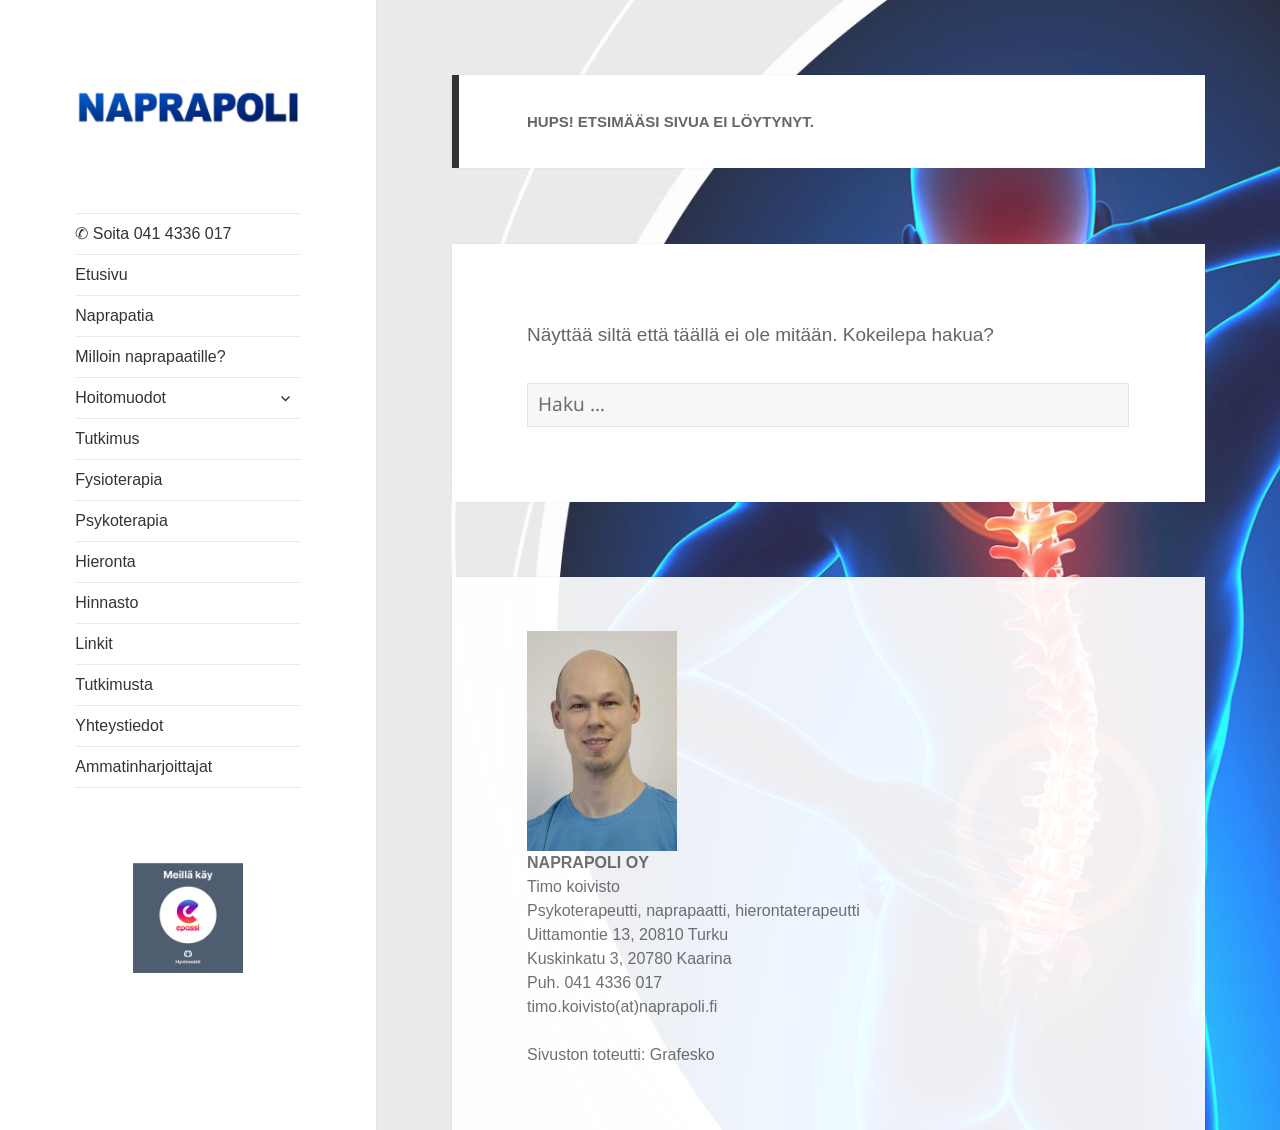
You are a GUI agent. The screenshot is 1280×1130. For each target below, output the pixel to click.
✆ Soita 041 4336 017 (153, 233)
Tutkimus (107, 438)
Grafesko (682, 1054)
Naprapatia (114, 315)
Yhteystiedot (119, 725)
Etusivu (101, 274)
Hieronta (105, 561)
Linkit (93, 643)
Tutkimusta (114, 684)
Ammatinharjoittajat (143, 766)
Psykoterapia (121, 520)
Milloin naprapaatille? (150, 356)
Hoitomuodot (120, 397)
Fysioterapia (118, 479)
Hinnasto (106, 602)
